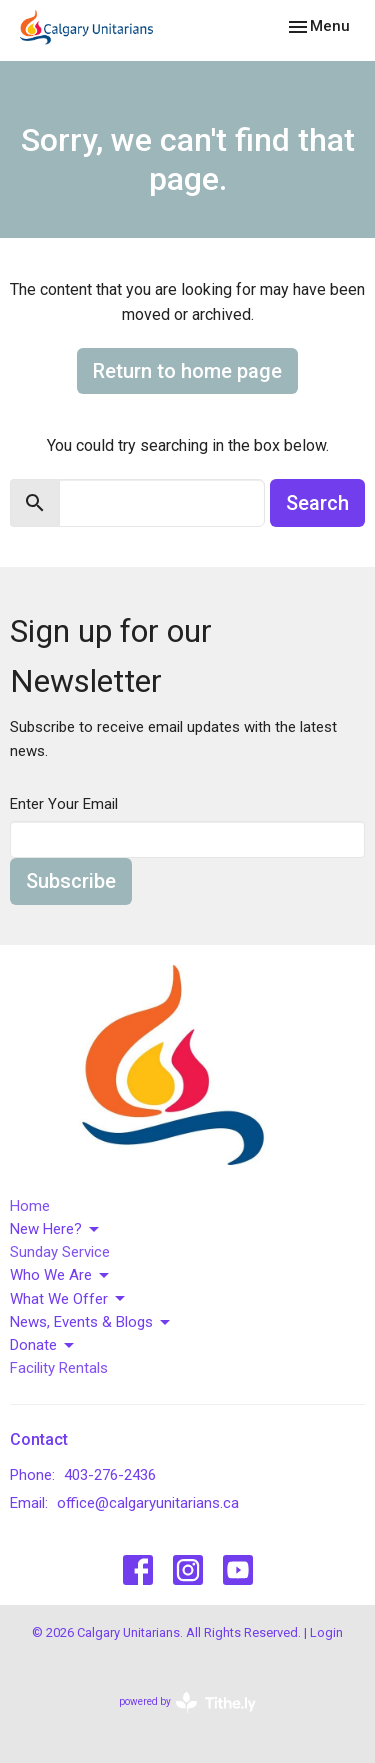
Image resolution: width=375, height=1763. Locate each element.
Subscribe (71, 881)
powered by (187, 1702)
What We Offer (69, 1299)
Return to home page (187, 371)
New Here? (56, 1230)
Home (30, 1206)
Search (317, 503)
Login (326, 1632)
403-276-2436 (110, 1475)
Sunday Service (60, 1252)
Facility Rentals (59, 1368)
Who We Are (61, 1276)
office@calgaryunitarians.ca (148, 1503)
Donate (43, 1346)
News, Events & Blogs (91, 1323)
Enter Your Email (64, 804)
